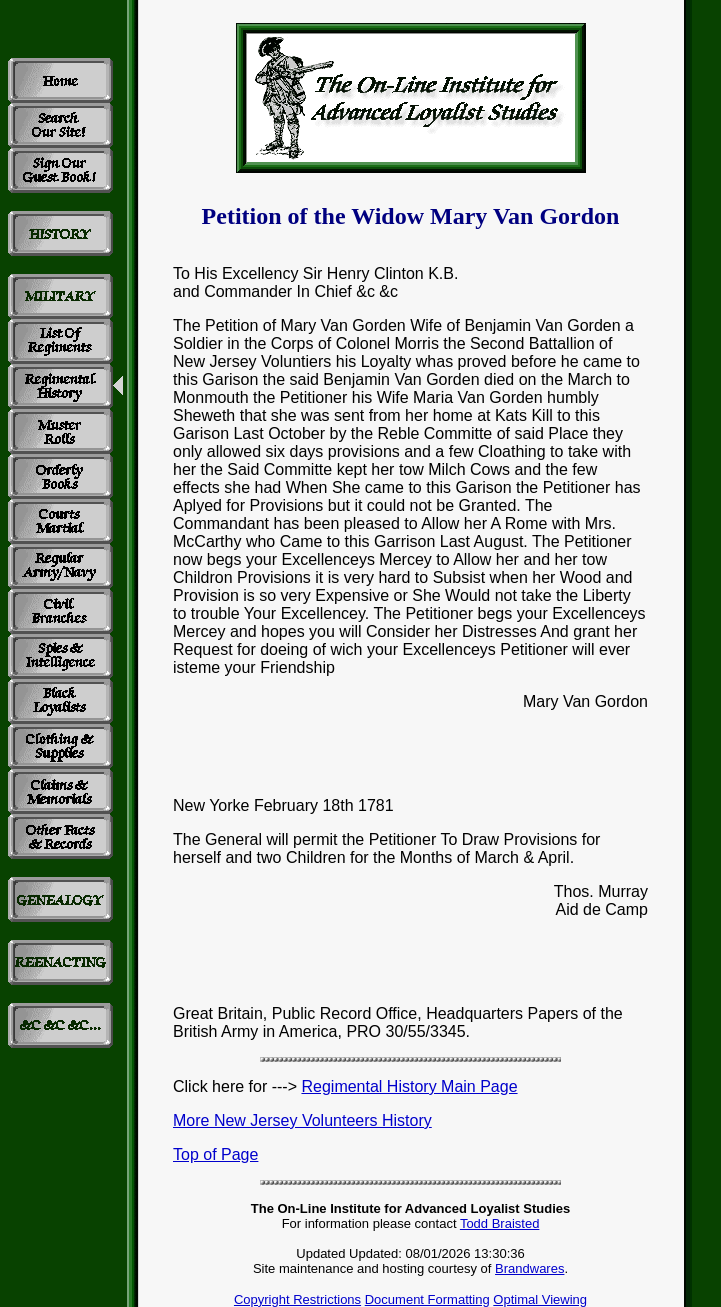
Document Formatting (427, 1299)
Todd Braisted (500, 1223)
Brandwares (529, 1268)
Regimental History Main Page (409, 1086)
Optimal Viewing (540, 1299)
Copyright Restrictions (297, 1299)
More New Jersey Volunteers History (302, 1120)
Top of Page (215, 1154)
